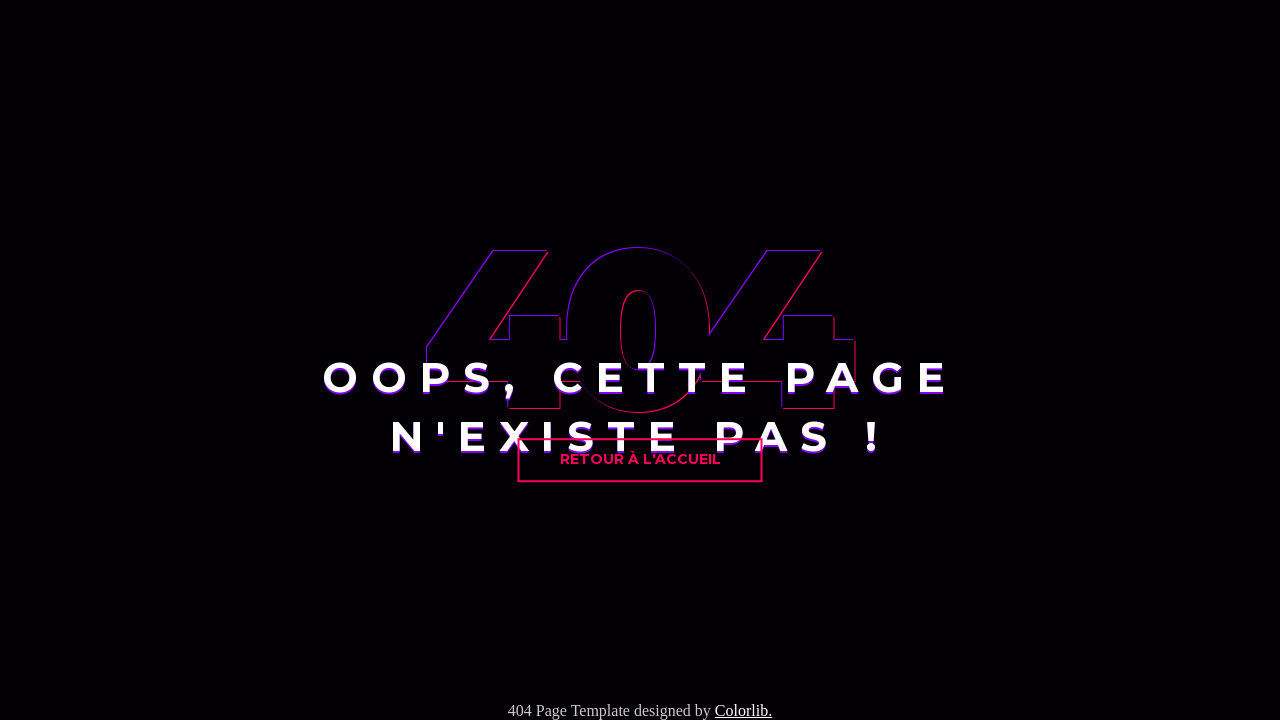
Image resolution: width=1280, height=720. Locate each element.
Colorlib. (743, 710)
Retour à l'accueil (640, 459)
